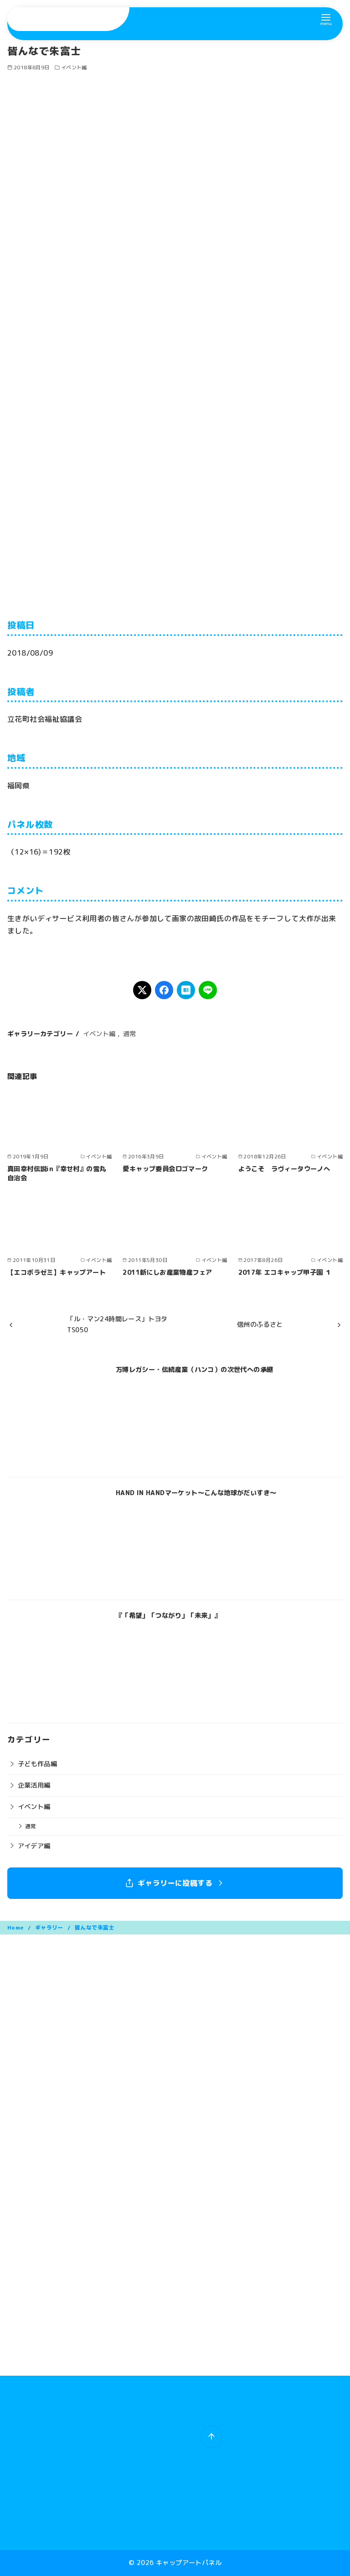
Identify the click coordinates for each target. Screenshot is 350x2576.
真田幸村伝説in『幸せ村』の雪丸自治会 (56, 1173)
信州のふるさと (260, 1324)
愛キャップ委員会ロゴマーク (165, 1168)
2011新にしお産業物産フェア (167, 1272)
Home (16, 1927)
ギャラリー (50, 1927)
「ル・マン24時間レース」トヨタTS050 (117, 1324)
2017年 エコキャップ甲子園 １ (285, 1272)
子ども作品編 (37, 1763)
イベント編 (74, 67)
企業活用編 (34, 1785)
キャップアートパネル (188, 2562)
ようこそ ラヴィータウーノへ (284, 1168)
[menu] (326, 18)
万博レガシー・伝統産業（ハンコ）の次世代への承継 (194, 1369)
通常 (129, 1033)
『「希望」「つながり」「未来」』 (168, 1615)
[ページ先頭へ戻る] (211, 2436)
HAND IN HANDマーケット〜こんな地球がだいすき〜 (196, 1492)
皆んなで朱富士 (94, 1927)
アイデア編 (34, 1846)
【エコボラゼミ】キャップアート (56, 1272)
